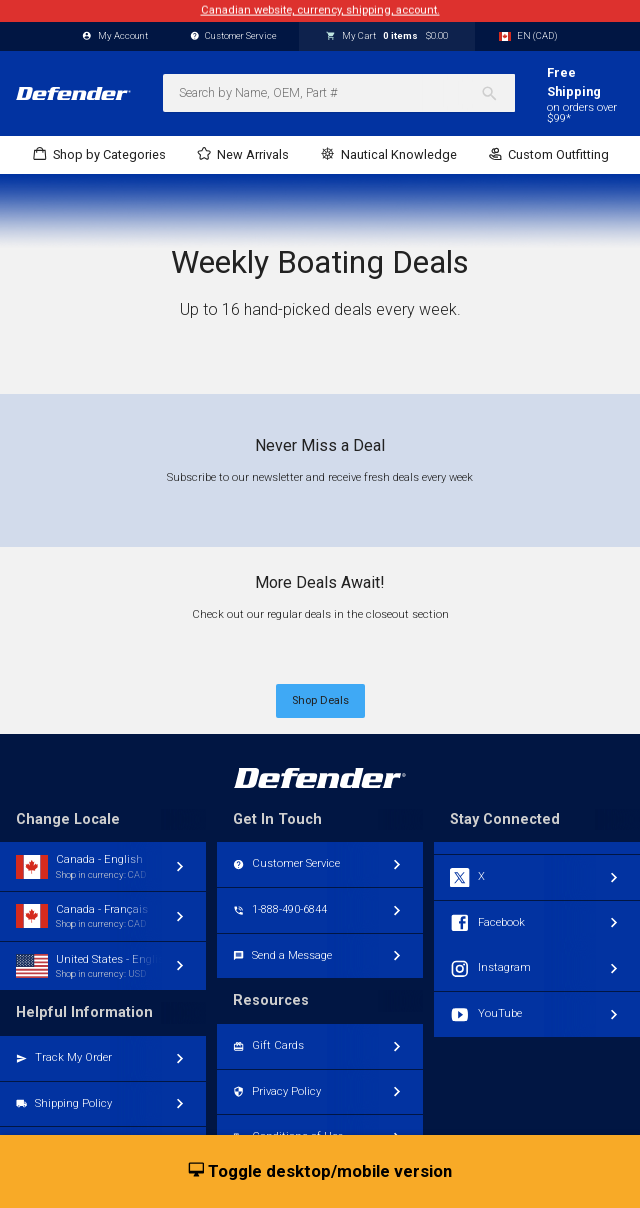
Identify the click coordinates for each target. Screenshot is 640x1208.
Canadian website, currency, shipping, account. (320, 10)
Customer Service (234, 36)
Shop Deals (320, 700)
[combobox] (339, 93)
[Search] (497, 93)
